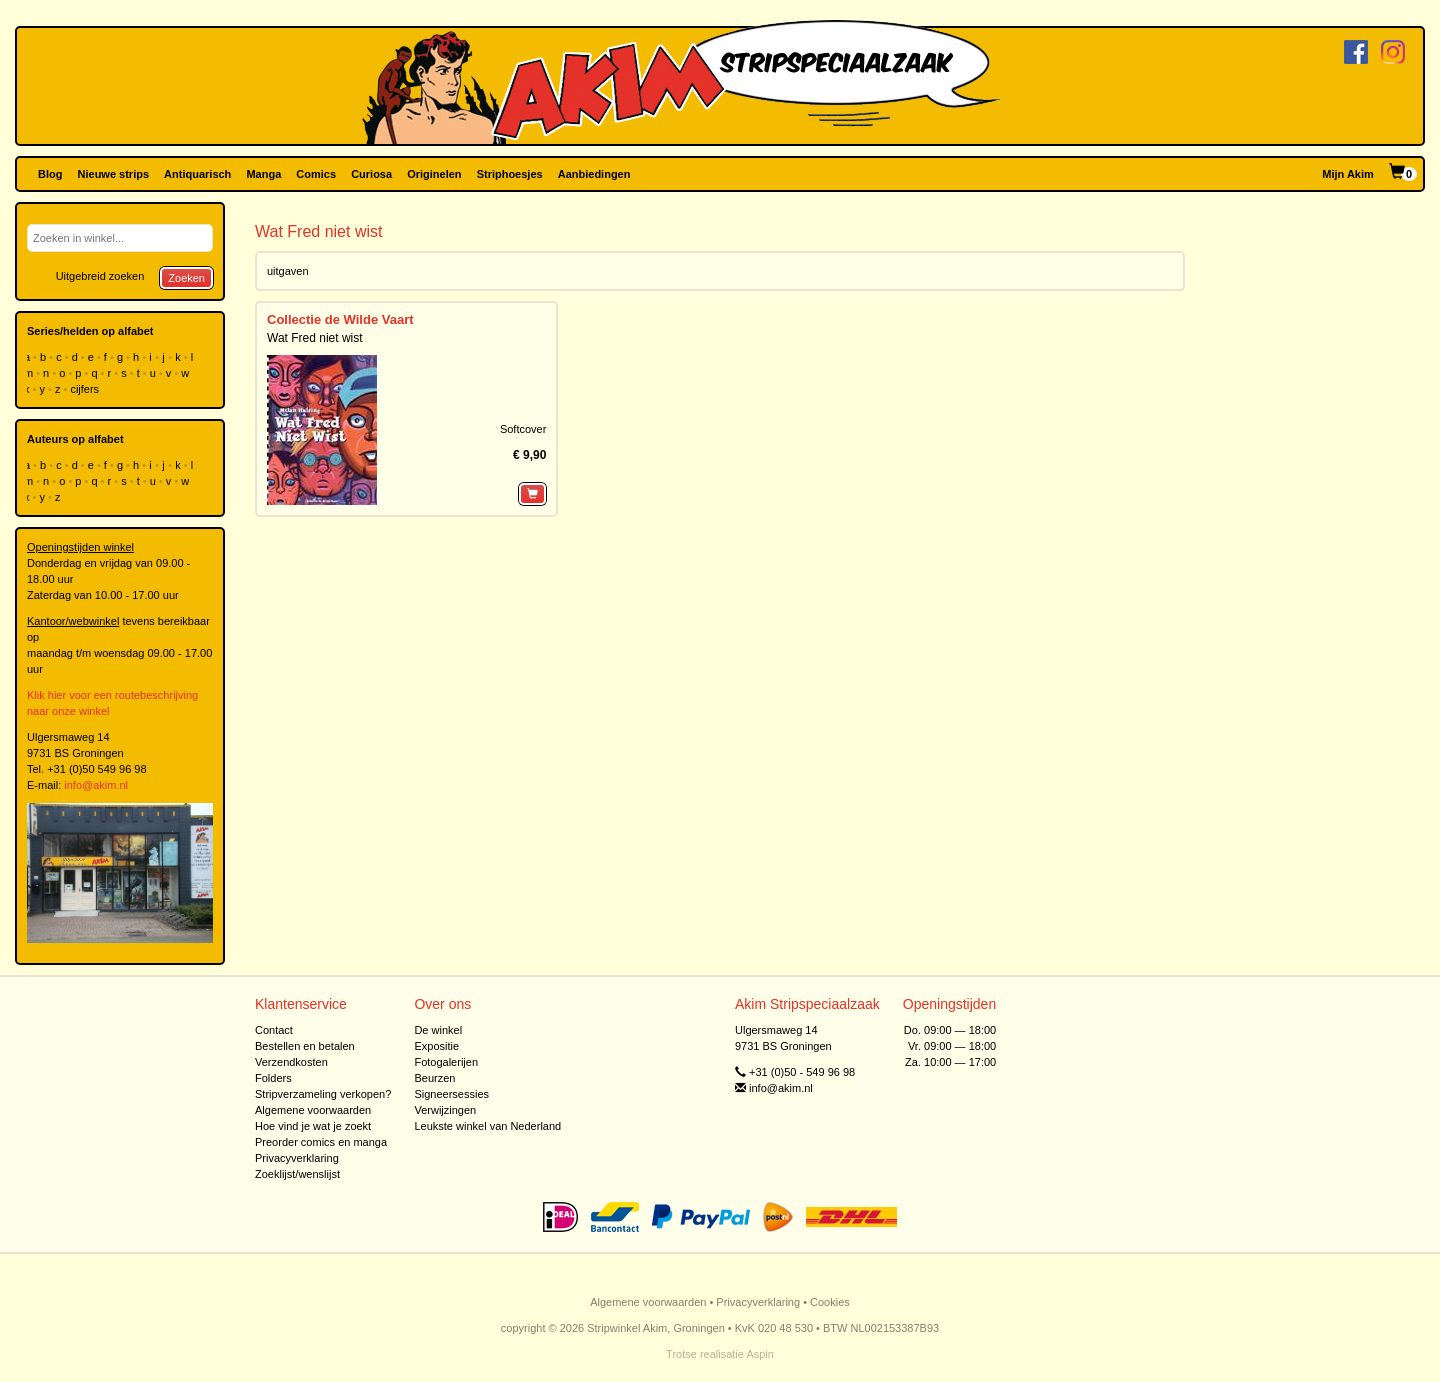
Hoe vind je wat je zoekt (313, 1126)
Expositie (436, 1046)
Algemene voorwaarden (313, 1110)
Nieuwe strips (114, 174)
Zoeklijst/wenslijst (297, 1174)
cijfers (86, 389)
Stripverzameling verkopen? (323, 1094)
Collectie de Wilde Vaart (340, 319)
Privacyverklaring (297, 1158)
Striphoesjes (510, 174)
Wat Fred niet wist (315, 338)
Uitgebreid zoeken (100, 276)
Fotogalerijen (446, 1062)
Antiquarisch (197, 174)
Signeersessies (451, 1094)
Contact (274, 1030)
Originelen (434, 174)
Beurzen (434, 1078)
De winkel (438, 1030)
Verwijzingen (445, 1110)
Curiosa (371, 174)
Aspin (760, 1354)
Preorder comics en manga (321, 1142)
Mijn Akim (1348, 174)
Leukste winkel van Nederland (487, 1126)
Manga (263, 174)
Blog (50, 174)
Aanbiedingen (594, 174)
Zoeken (186, 278)
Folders (273, 1078)
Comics (316, 174)
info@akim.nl (96, 785)
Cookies (830, 1302)
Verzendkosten (291, 1062)
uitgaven (288, 271)
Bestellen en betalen (305, 1046)
